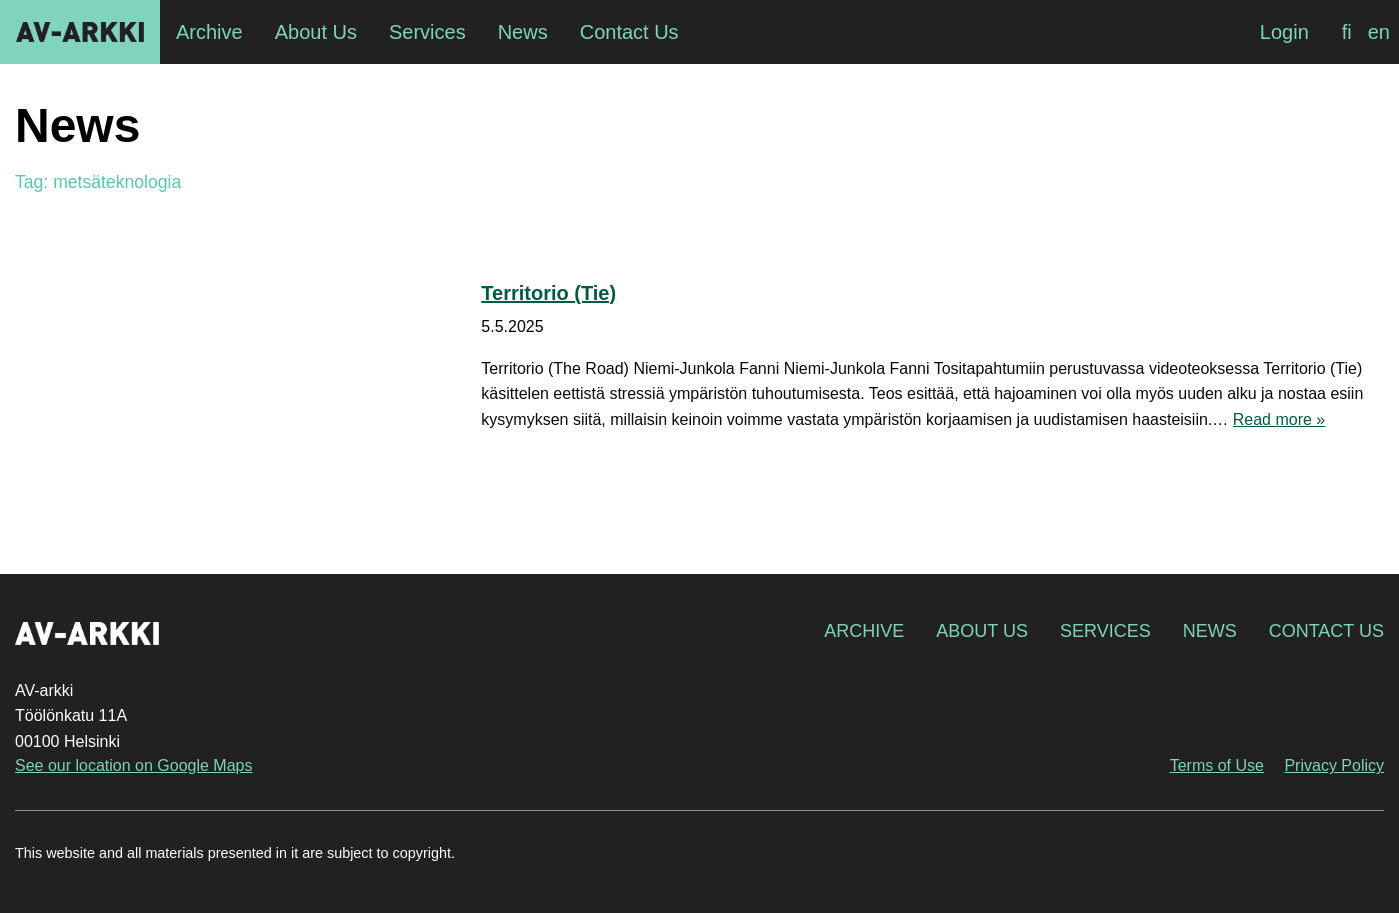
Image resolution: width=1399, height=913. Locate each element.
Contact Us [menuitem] (629, 32)
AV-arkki (80, 32)
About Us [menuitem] (316, 32)
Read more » (1279, 419)
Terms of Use (1217, 765)
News (1210, 631)
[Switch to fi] (1347, 32)
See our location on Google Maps (133, 765)
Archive (864, 631)
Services (1105, 631)
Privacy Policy (1334, 765)
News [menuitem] (523, 32)
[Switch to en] (1379, 32)
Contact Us (1326, 631)
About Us (982, 631)
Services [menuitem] (427, 32)
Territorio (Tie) (548, 293)
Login (1284, 32)
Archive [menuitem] (209, 32)
